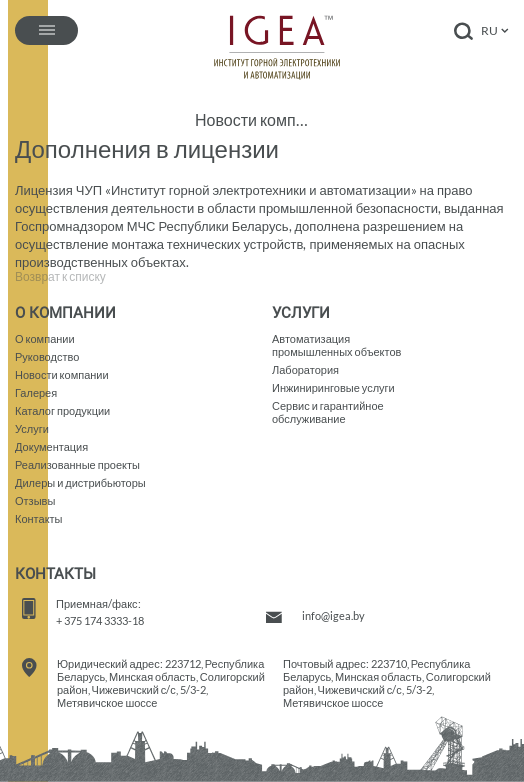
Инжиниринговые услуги (333, 387)
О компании (45, 338)
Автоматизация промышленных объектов (336, 345)
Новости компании (252, 120)
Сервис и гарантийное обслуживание (328, 412)
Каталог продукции (62, 410)
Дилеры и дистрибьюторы (80, 482)
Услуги (32, 428)
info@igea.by (333, 615)
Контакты (39, 518)
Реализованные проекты (77, 464)
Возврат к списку (60, 277)
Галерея (36, 392)
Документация (51, 446)
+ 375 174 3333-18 (100, 620)
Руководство (47, 356)
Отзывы (35, 500)
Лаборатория (305, 369)
